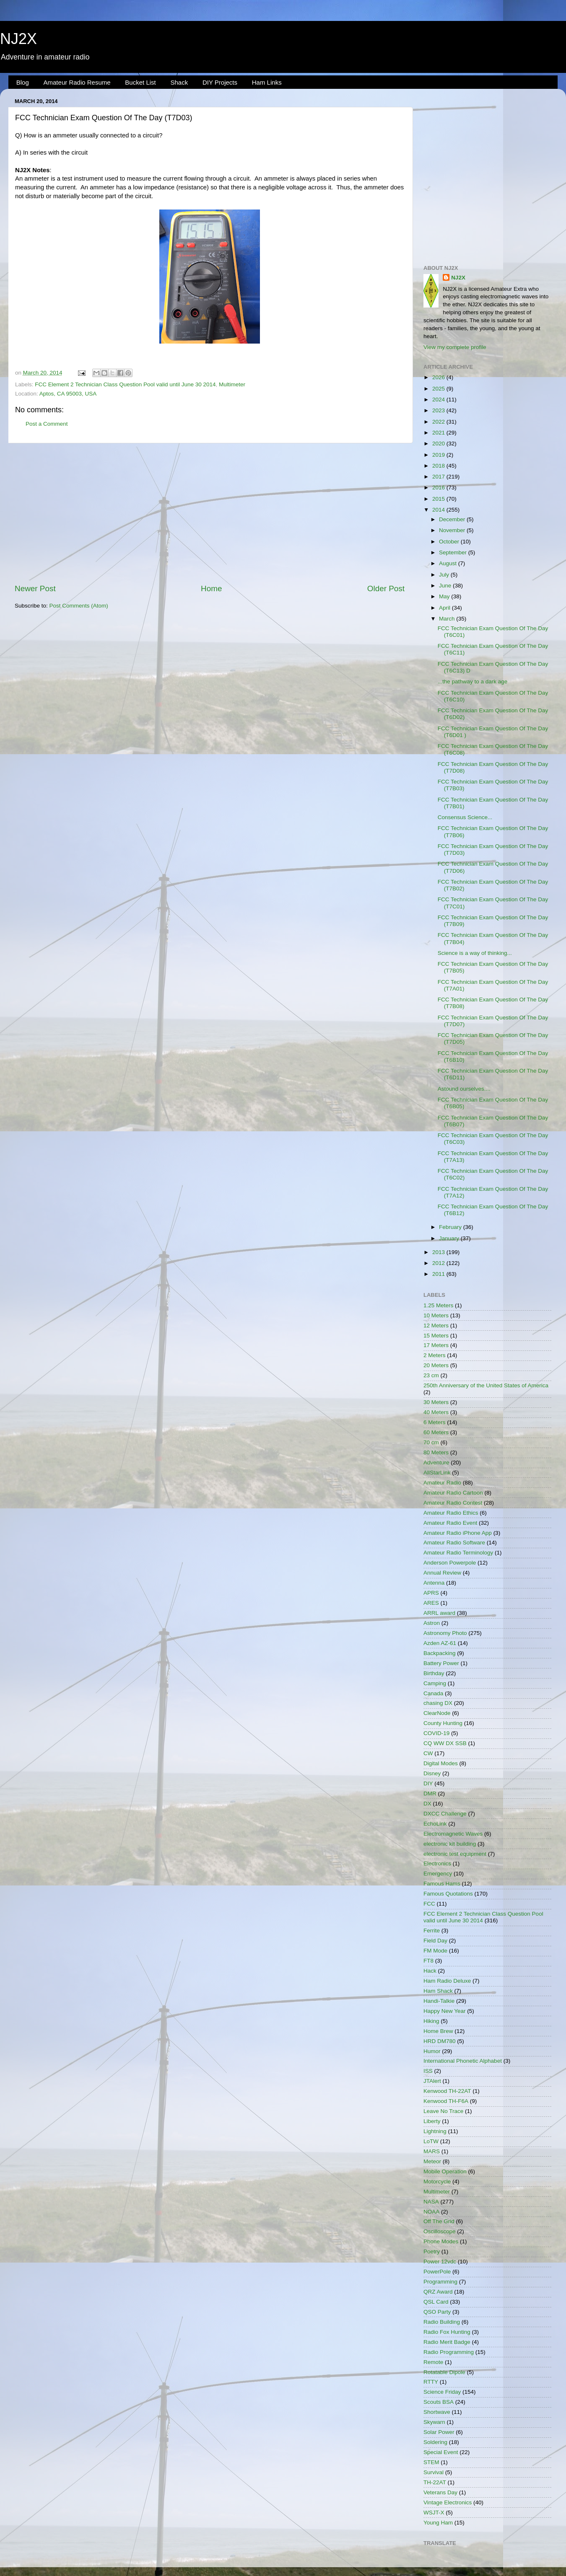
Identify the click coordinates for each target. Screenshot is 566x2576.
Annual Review (442, 1573)
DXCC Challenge (445, 1813)
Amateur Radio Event (450, 1523)
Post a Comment (47, 424)
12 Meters (436, 1325)
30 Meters (436, 1402)
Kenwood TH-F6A (445, 2101)
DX (427, 1803)
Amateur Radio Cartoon (453, 1493)
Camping (434, 1683)
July (445, 575)
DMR (429, 1793)
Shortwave (436, 2412)
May (445, 596)
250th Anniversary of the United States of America (485, 1385)
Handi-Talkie (438, 2001)
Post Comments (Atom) (78, 606)
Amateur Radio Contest (452, 1503)
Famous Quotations (448, 1894)
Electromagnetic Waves (453, 1834)
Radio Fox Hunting (446, 2332)
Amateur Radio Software (454, 1542)
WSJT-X (433, 2512)
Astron (431, 1623)
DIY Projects (220, 82)
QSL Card (436, 2302)
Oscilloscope (439, 2231)
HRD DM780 (439, 2041)
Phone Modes (440, 2241)
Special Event (440, 2452)
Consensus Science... (465, 817)
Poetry (431, 2251)
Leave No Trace (443, 2111)
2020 (439, 443)
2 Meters (434, 1355)
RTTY (430, 2382)
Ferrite (431, 1930)
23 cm (431, 1375)
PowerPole (437, 2271)
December (453, 519)
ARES (431, 1603)
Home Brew (438, 2031)
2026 (439, 377)
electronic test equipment (454, 1854)
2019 (439, 455)
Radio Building (441, 2322)
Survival (433, 2472)
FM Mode (435, 1951)
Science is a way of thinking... (475, 953)
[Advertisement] (210, 513)
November (453, 530)
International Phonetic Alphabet (462, 2061)
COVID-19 (436, 1733)
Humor (432, 2051)
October (450, 541)
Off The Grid (438, 2221)
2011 (439, 1274)
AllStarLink (437, 1472)
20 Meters (436, 1365)
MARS (431, 2151)
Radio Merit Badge (446, 2342)
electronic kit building (449, 1844)
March (447, 619)
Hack (429, 1971)
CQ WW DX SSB (445, 1743)
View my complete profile (454, 347)
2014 (439, 510)
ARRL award (439, 1613)
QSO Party (437, 2312)
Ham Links (267, 82)
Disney (432, 1773)
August (448, 563)
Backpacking (439, 1653)
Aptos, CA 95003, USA (68, 394)
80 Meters (436, 1452)
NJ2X (18, 38)
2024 (439, 399)
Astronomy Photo (445, 1633)
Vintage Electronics (447, 2502)
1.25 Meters (438, 1305)
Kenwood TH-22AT (447, 2091)
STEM (431, 2462)
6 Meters (434, 1422)
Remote (433, 2362)
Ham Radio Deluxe (447, 1981)
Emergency (437, 1873)
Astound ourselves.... (464, 1089)
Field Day (435, 1940)
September (453, 552)
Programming (440, 2282)
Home (211, 588)
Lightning (435, 2131)
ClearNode (437, 1713)
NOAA (431, 2212)
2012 (439, 1263)
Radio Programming (448, 2352)
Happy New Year (444, 2011)
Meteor (432, 2161)
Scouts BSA (438, 2402)
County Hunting (442, 1723)
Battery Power (441, 1663)
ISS (428, 2071)
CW (428, 1753)
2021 (439, 432)
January (450, 1238)
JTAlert (432, 2081)
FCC (429, 1904)
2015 (439, 499)
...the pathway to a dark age (473, 681)
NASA (431, 2201)
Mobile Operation (445, 2171)
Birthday (433, 1673)
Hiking (431, 2021)
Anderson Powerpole (449, 1563)
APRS (431, 1593)
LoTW (431, 2141)
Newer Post (35, 588)
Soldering (435, 2442)
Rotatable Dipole (444, 2372)
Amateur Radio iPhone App (457, 1533)
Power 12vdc (439, 2261)
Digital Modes (440, 1763)
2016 (439, 487)
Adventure (436, 1462)
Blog (22, 82)
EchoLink (435, 1824)
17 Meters (436, 1345)
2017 (439, 476)
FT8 (428, 1961)
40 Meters (436, 1412)
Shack (179, 82)
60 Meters (436, 1432)
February (451, 1227)
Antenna (433, 1583)
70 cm (431, 1442)
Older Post (386, 588)
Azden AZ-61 (439, 1643)
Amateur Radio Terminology (458, 1552)
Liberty (432, 2121)
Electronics (437, 1863)
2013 (439, 1252)
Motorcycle (437, 2181)
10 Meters (436, 1315)
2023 (439, 410)
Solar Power (438, 2432)
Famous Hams (441, 1883)
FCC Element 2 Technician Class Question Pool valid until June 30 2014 (125, 384)
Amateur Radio (442, 1482)
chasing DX (437, 1703)
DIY (428, 1783)
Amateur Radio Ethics (450, 1513)
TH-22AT (434, 2482)
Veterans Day (440, 2492)
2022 (439, 422)
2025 (439, 388)
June (446, 585)
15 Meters (436, 1335)
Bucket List (140, 82)
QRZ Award (438, 2292)
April (445, 608)
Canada (433, 1693)
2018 (439, 466)
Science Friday (442, 2392)
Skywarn (434, 2422)
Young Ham (438, 2522)
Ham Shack (438, 1991)
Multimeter (232, 384)
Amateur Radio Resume (77, 82)
